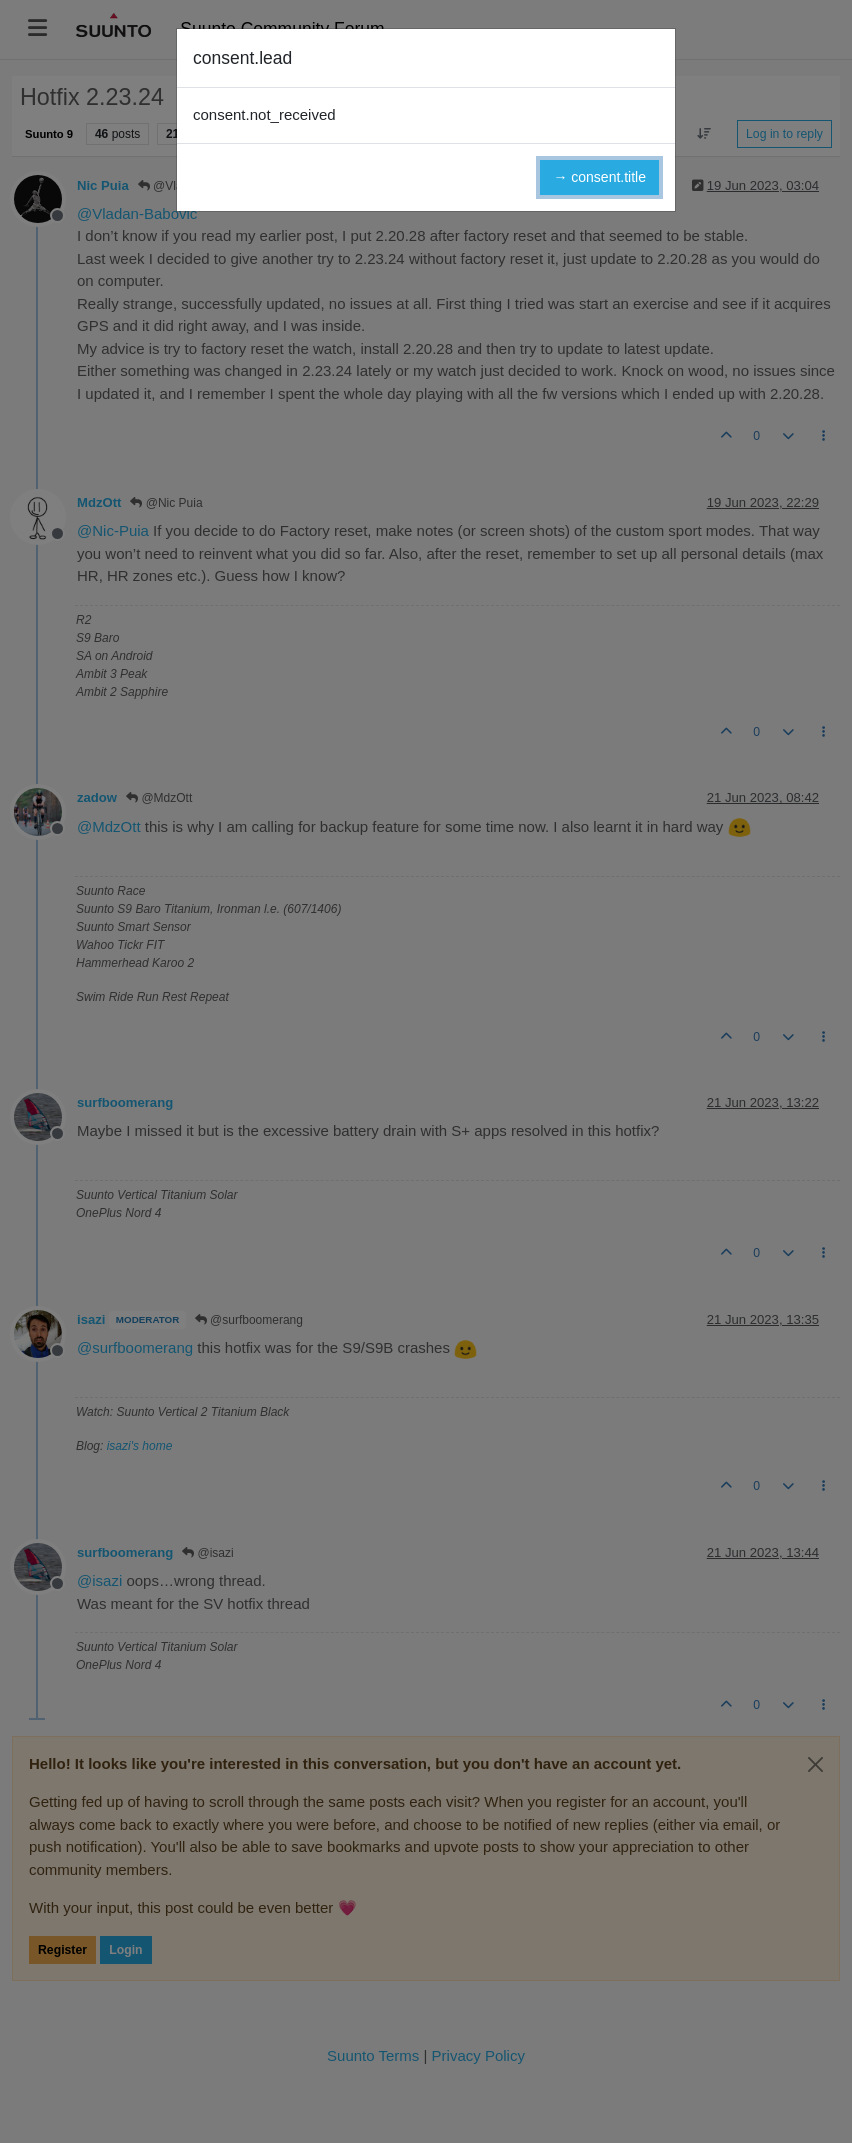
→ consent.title (599, 177)
